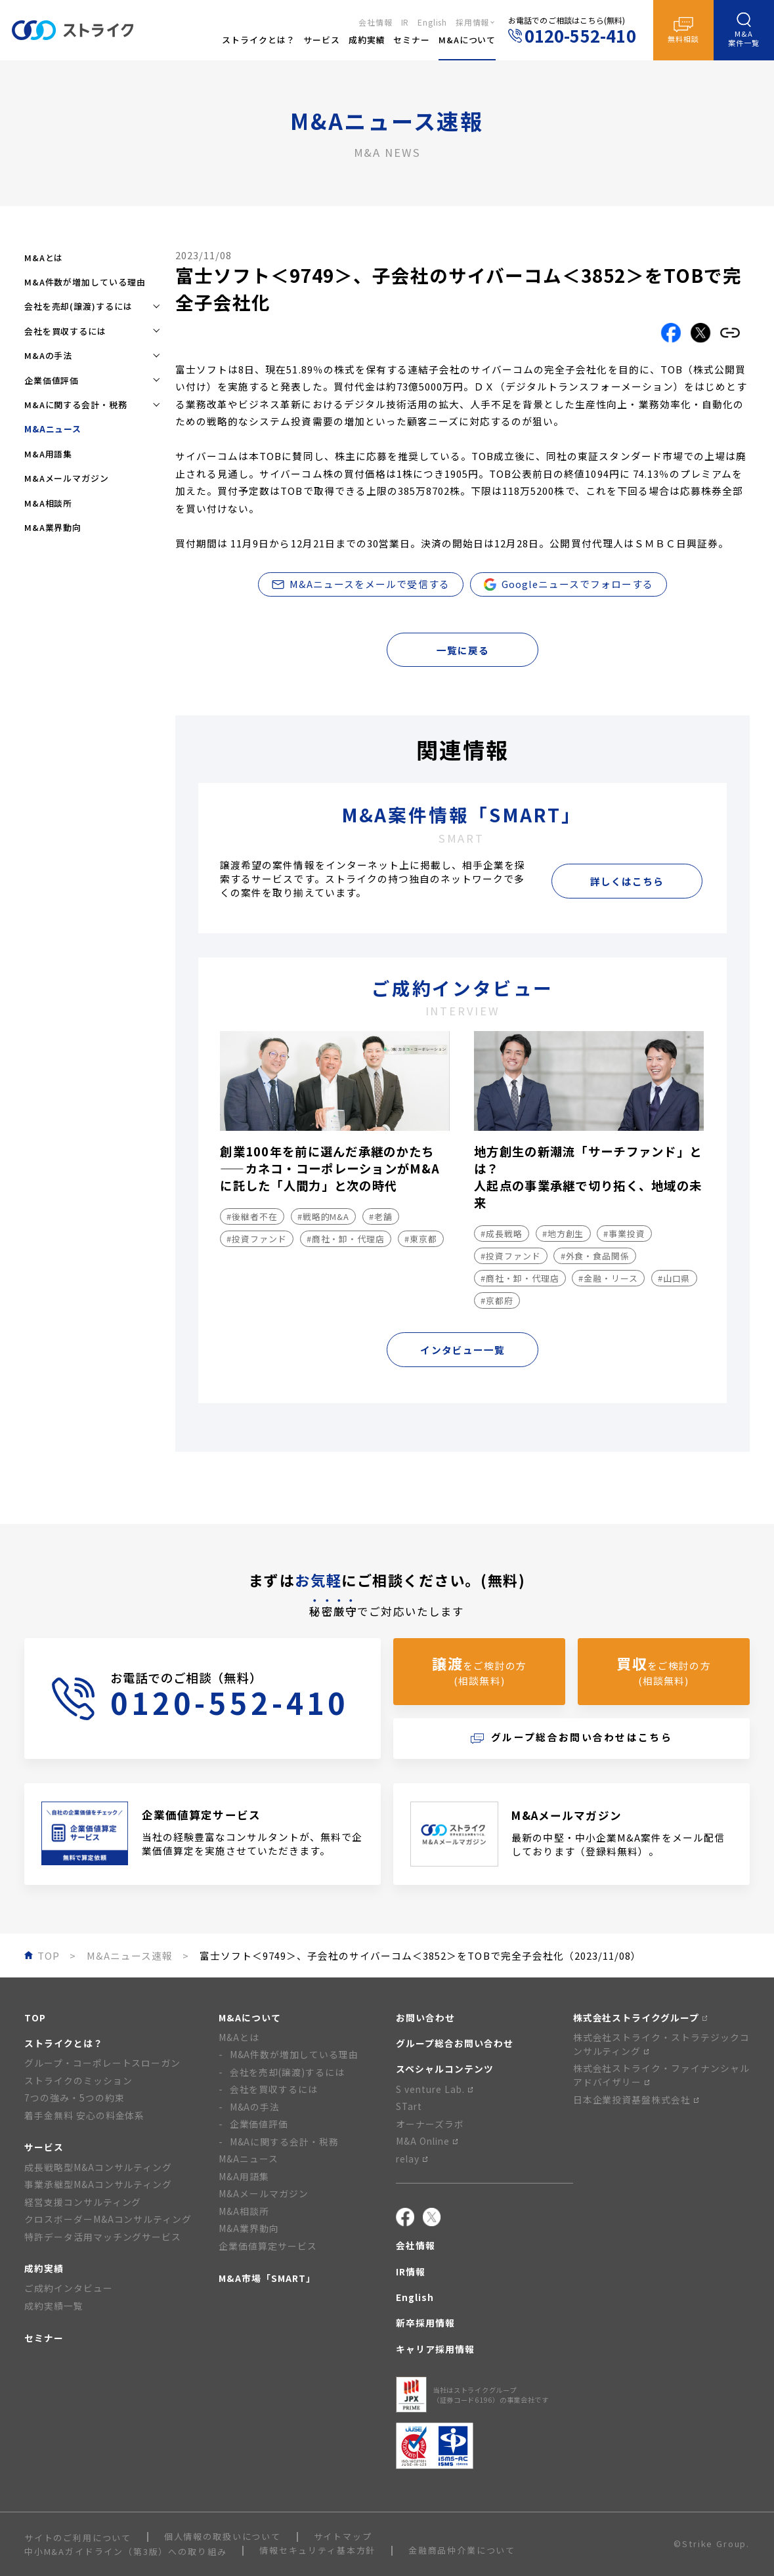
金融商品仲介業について (461, 2550)
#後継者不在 (251, 1216)
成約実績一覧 (53, 2305)
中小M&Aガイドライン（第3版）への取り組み (125, 2551)
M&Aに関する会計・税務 (284, 2141)
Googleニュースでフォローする (569, 584)
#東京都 (420, 1239)
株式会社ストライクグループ (640, 2017)
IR (405, 22)
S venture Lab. (434, 2089)
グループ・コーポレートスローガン (102, 2062)
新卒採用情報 (425, 2322)
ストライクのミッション (78, 2080)
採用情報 (472, 22)
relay (411, 2158)
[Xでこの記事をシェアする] (700, 333)
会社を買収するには (274, 2089)
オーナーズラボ (430, 2123)
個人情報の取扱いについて (222, 2537)
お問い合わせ (425, 2017)
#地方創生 (563, 1233)
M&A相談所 (48, 503)
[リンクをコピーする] (730, 333)
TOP (35, 2017)
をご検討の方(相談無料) (479, 1670)
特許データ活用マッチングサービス (102, 2236)
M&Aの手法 (255, 2106)
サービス (44, 2146)
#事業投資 (624, 1233)
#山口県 (674, 1278)
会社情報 (375, 22)
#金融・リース (607, 1278)
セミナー (44, 2337)
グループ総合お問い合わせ (454, 2043)
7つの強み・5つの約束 (74, 2097)
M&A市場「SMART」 (267, 2278)
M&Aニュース (248, 2158)
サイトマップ (343, 2537)
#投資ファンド (256, 1239)
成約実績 (44, 2268)
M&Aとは (44, 257)
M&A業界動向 (52, 527)
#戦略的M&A (323, 1216)
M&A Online (427, 2140)
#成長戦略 (502, 1233)
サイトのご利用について (77, 2537)
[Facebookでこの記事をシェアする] (671, 333)
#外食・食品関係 (595, 1256)
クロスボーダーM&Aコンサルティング (108, 2219)
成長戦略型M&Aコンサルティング (98, 2167)
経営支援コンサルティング (83, 2201)
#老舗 (381, 1216)
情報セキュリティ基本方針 (317, 2550)
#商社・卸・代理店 (346, 1239)
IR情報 (410, 2271)
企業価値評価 (259, 2123)
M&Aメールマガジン (66, 478)
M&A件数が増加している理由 (85, 282)
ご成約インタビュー (68, 2287)
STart (409, 2106)
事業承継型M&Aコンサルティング (98, 2184)
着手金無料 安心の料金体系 (84, 2115)
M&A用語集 (48, 454)
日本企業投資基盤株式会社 (636, 2099)
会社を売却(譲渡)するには (287, 2072)
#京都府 (497, 1300)
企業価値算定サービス (268, 2245)
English (432, 22)
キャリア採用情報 (435, 2348)
